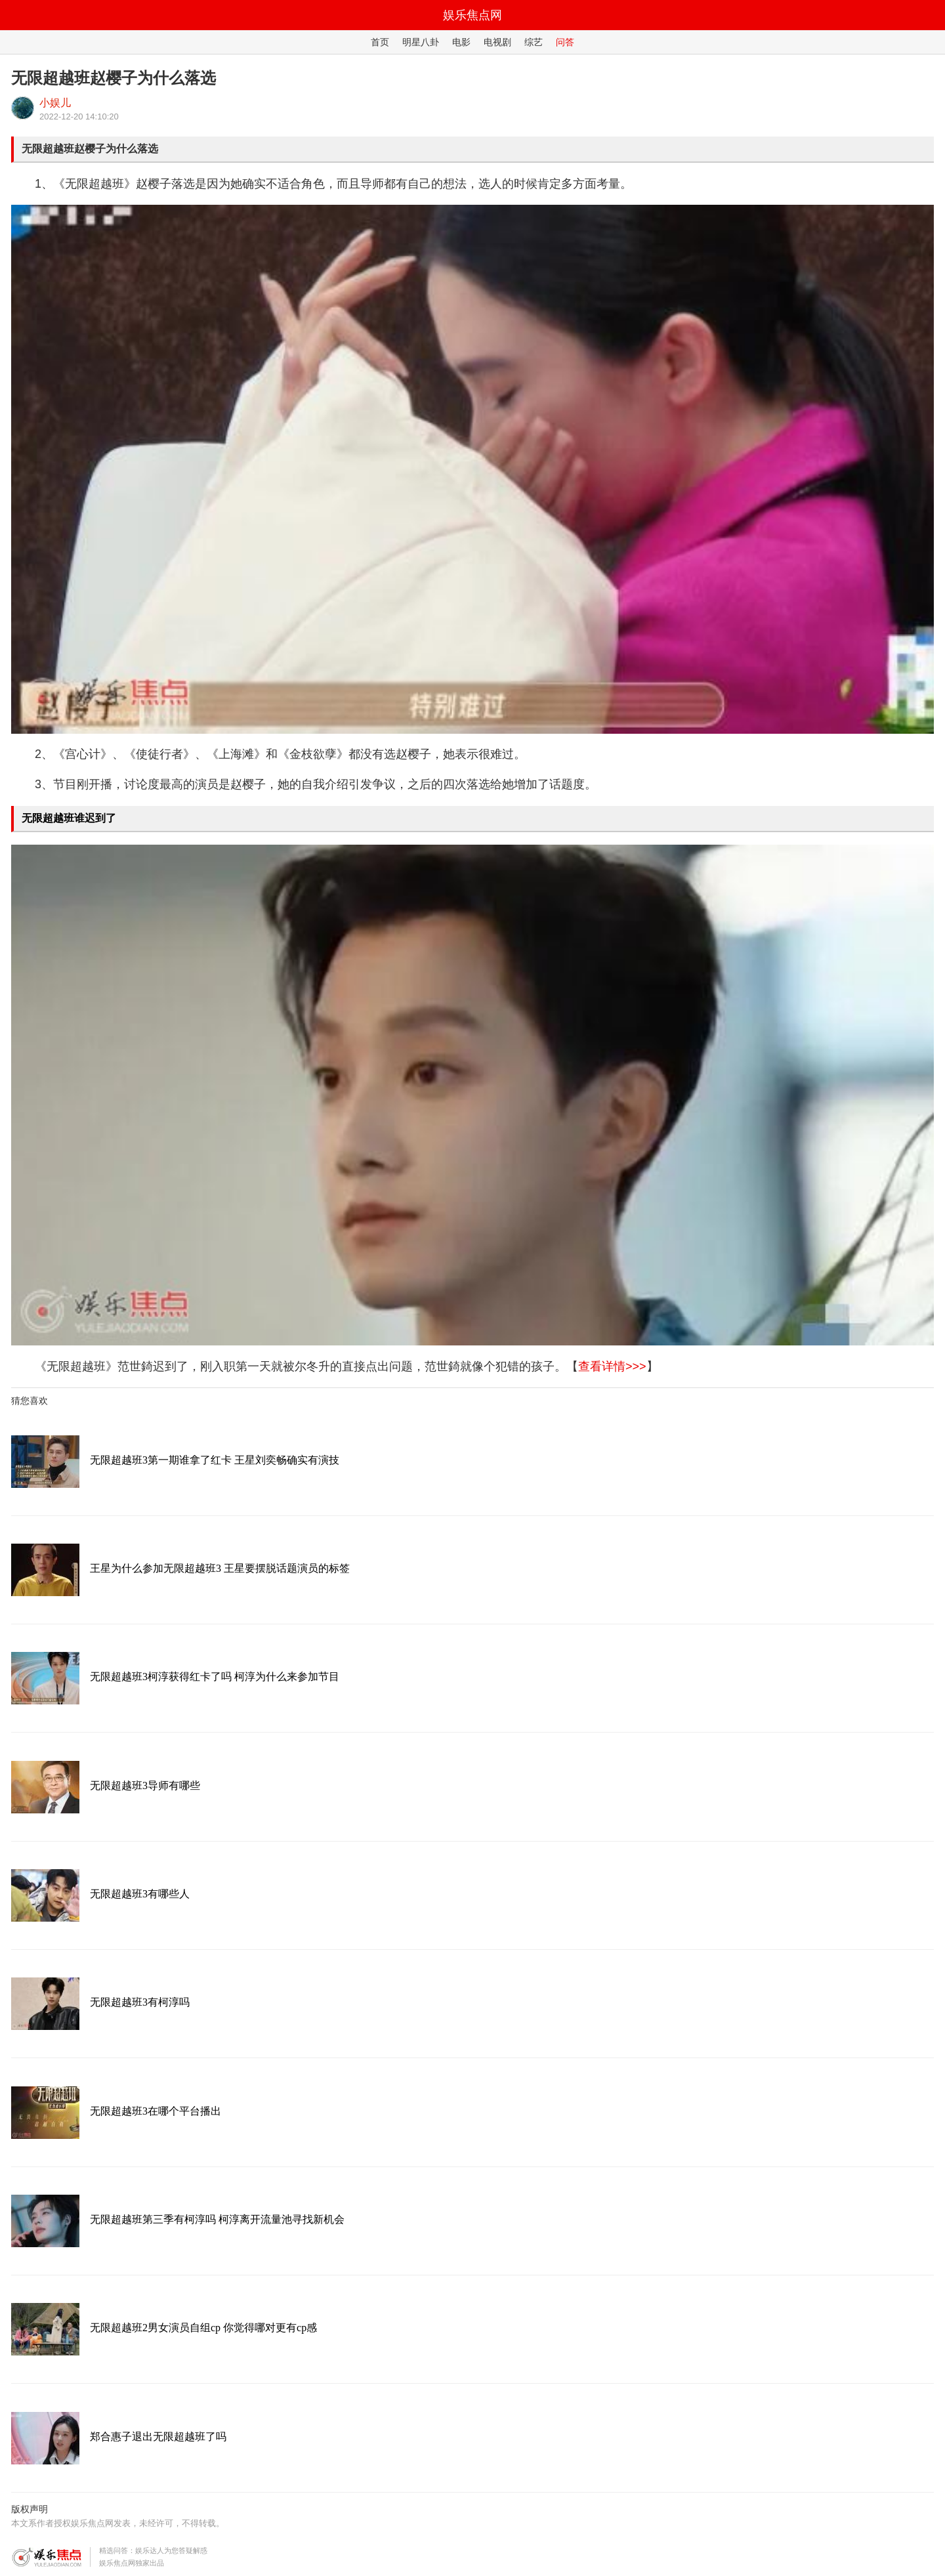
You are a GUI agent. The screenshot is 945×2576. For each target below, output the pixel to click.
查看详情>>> (612, 1366)
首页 (380, 42)
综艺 (533, 42)
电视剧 (497, 42)
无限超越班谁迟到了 (69, 818)
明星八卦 (420, 42)
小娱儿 (55, 102)
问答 (565, 42)
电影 (461, 42)
